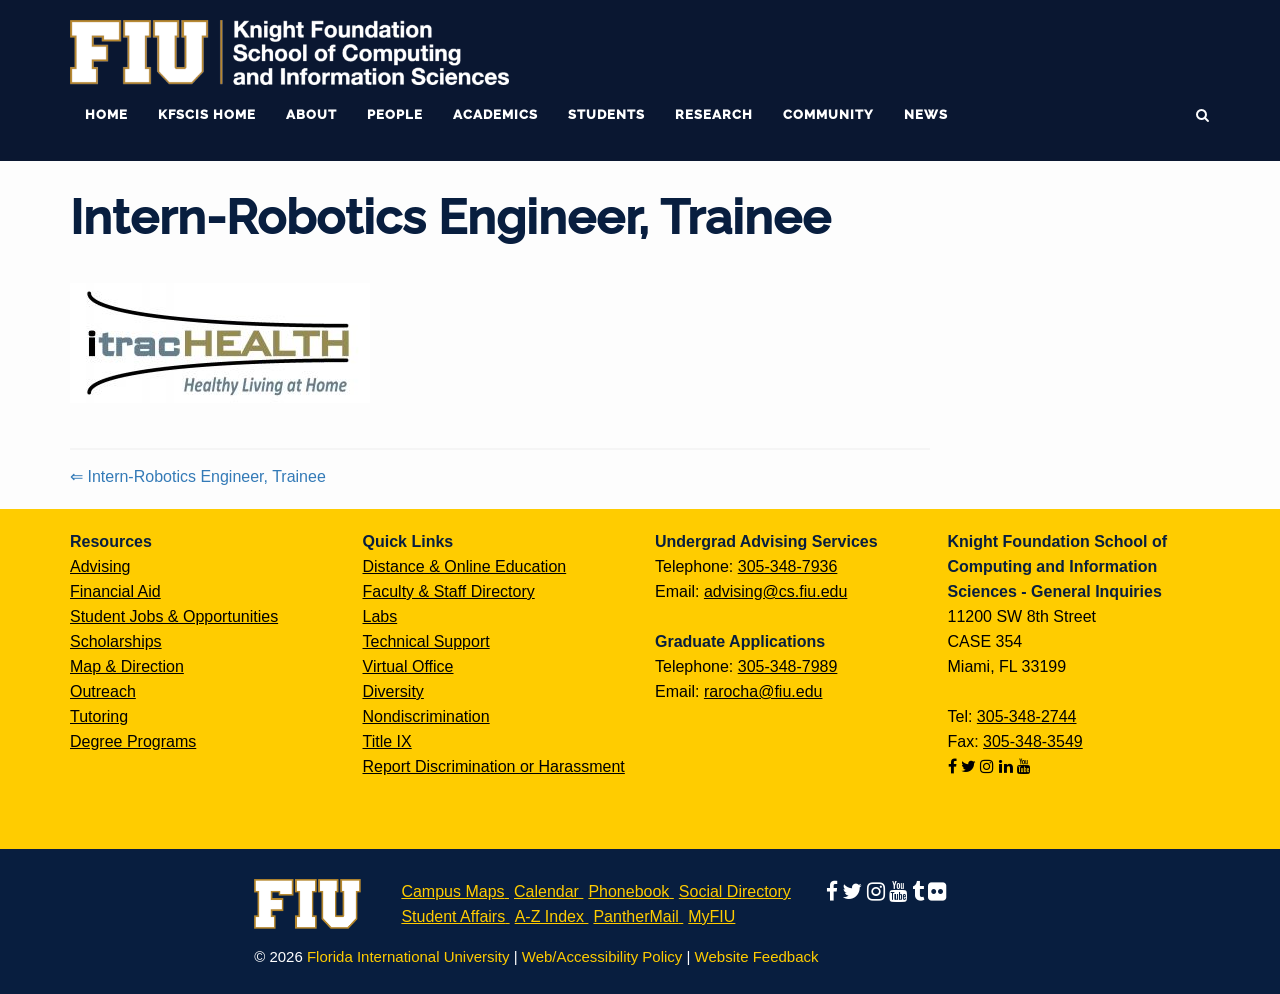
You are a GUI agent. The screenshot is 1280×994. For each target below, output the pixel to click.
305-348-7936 (788, 566)
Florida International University (408, 956)
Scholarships (116, 641)
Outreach (103, 691)
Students (606, 114)
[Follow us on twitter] (970, 766)
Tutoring (99, 716)
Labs (380, 616)
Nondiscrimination (426, 716)
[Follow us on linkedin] (1008, 766)
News (926, 114)
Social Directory (735, 891)
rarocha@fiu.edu (763, 691)
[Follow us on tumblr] (920, 891)
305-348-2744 (1027, 716)
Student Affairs (453, 916)
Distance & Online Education (465, 566)
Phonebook (628, 891)
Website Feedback (757, 956)
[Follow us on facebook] (954, 766)
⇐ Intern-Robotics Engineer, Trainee (198, 476)
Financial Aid (115, 591)
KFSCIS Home (207, 114)
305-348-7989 (788, 666)
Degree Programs (133, 741)
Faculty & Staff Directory (449, 591)
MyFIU (711, 916)
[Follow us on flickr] (937, 891)
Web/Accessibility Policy (602, 956)
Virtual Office (408, 666)
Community (828, 114)
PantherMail (635, 916)
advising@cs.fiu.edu (775, 591)
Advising (100, 566)
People (395, 114)
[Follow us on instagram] (989, 766)
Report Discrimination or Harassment (494, 766)
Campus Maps (452, 891)
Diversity (393, 691)
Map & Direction (127, 666)
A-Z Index (549, 916)
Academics (495, 114)
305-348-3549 (1033, 741)
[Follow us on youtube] (1024, 766)
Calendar (546, 891)
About (311, 114)
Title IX (387, 741)
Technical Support (426, 641)
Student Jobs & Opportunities (174, 616)
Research (714, 114)
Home (106, 114)
